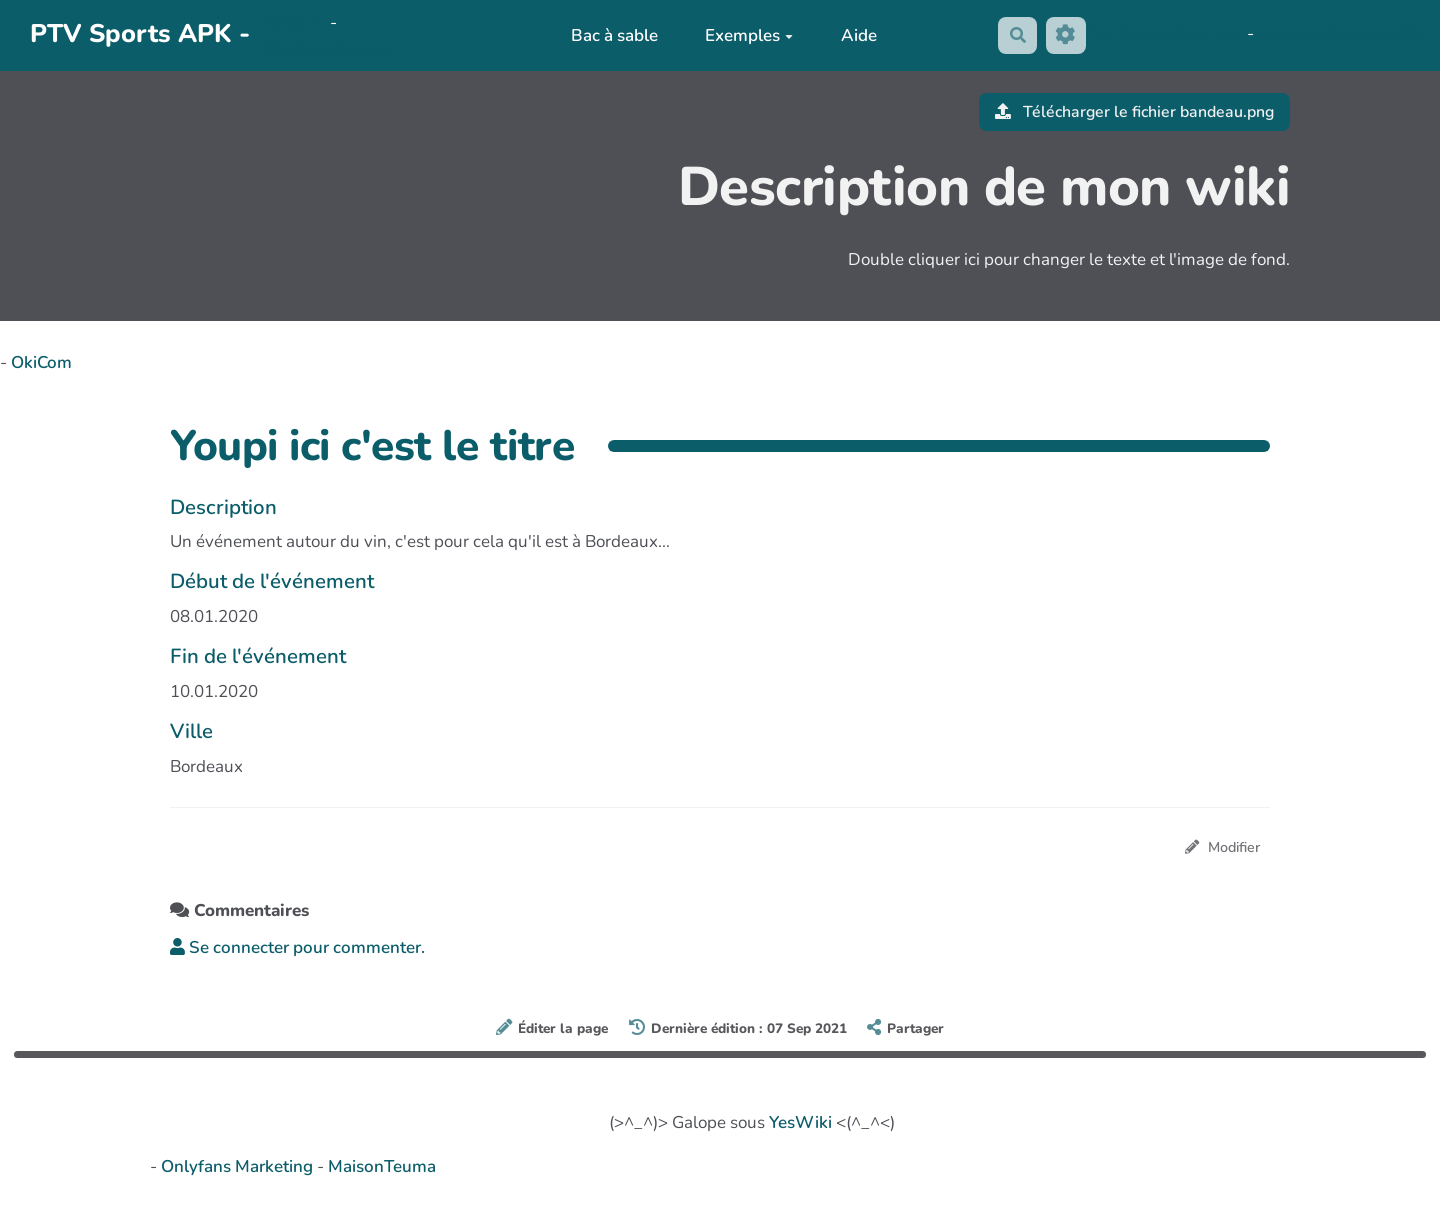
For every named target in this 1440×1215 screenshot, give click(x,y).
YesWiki (800, 1123)
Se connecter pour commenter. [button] (297, 949)
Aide (856, 35)
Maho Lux (1205, 34)
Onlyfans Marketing (239, 1167)
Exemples (746, 35)
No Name (1126, 34)
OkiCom (297, 22)
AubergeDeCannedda (1341, 34)
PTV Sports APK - (140, 33)
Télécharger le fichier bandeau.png (1127, 111)
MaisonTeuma (382, 1167)
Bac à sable (610, 35)
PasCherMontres (329, 49)
